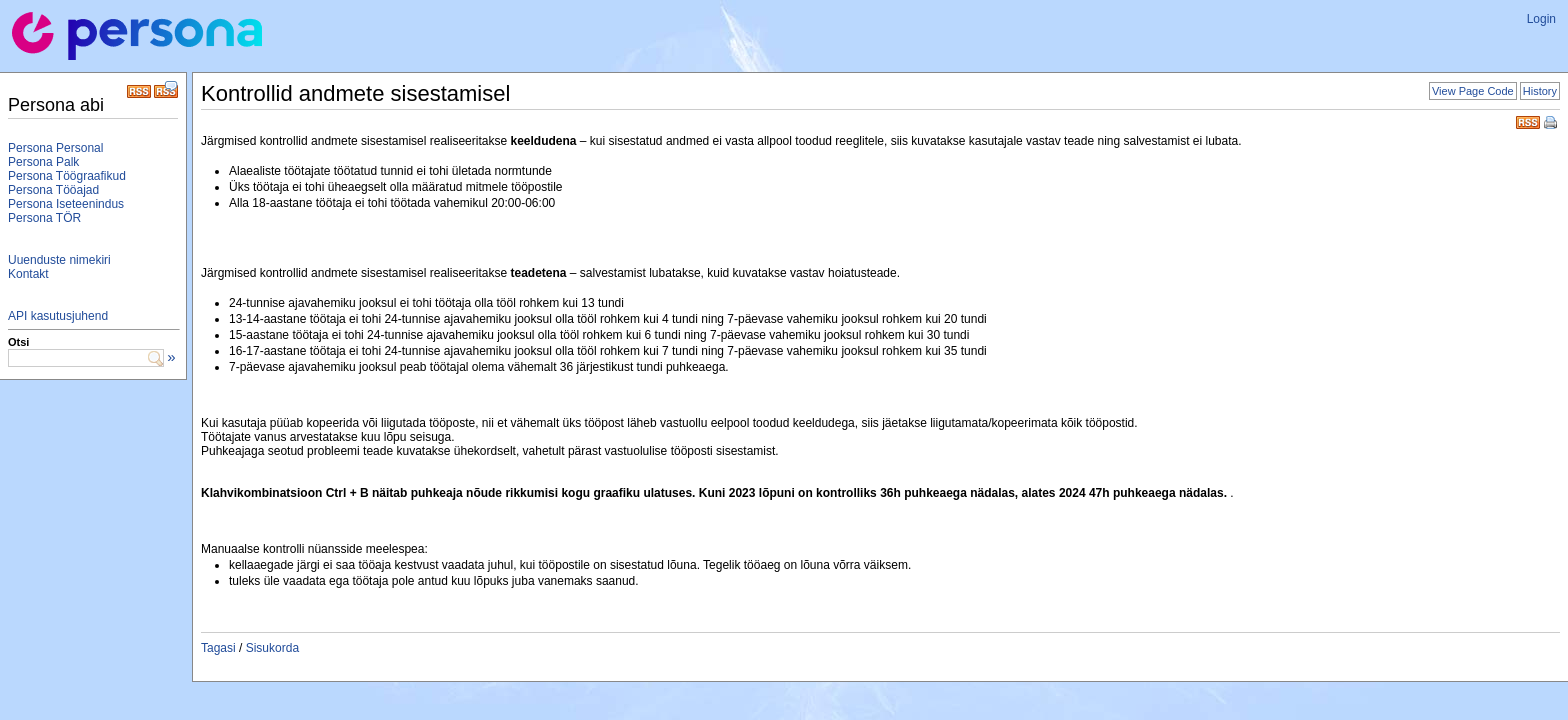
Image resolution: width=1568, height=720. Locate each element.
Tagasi (218, 648)
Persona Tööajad (53, 190)
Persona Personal (55, 148)
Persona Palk (43, 162)
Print (1552, 124)
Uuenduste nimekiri (59, 260)
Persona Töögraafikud (67, 176)
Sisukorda (272, 648)
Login (1541, 19)
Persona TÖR (44, 218)
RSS (1528, 120)
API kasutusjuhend (58, 316)
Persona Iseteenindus (66, 204)
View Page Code (1473, 91)
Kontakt (28, 274)
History (1540, 91)
